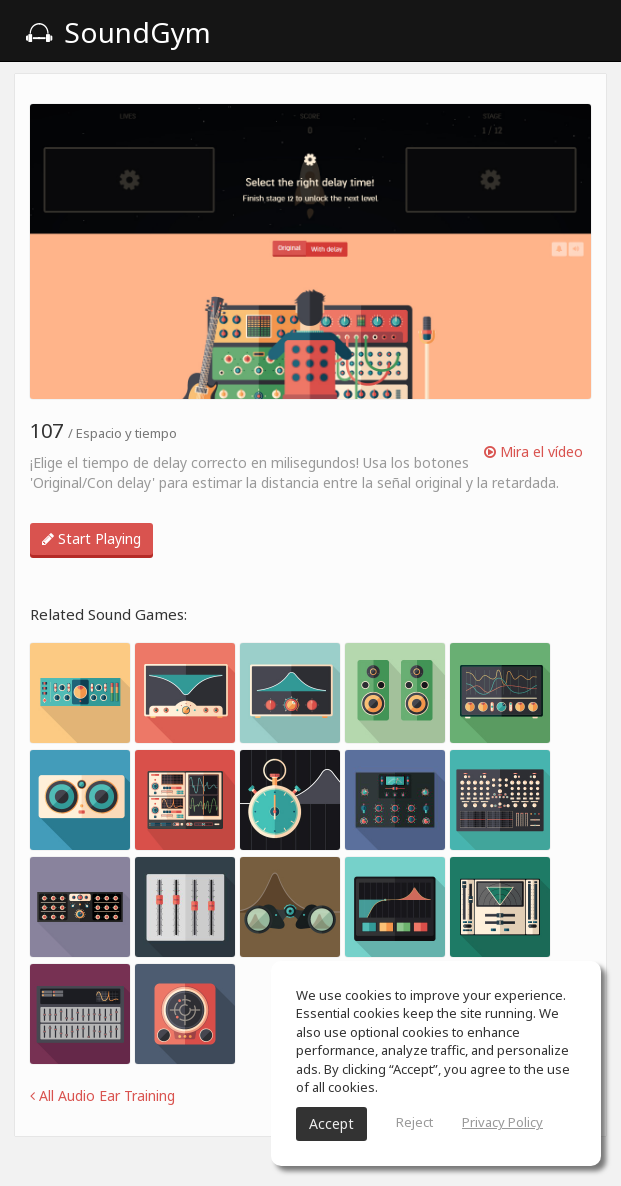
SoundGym (118, 32)
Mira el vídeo (533, 451)
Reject (414, 1122)
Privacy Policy (502, 1122)
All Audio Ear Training (102, 1095)
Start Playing (91, 538)
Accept (331, 1123)
